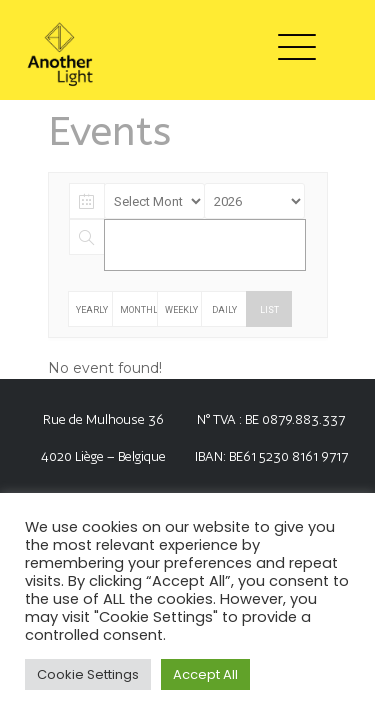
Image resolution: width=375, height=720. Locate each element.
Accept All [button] (205, 674)
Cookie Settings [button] (88, 674)
